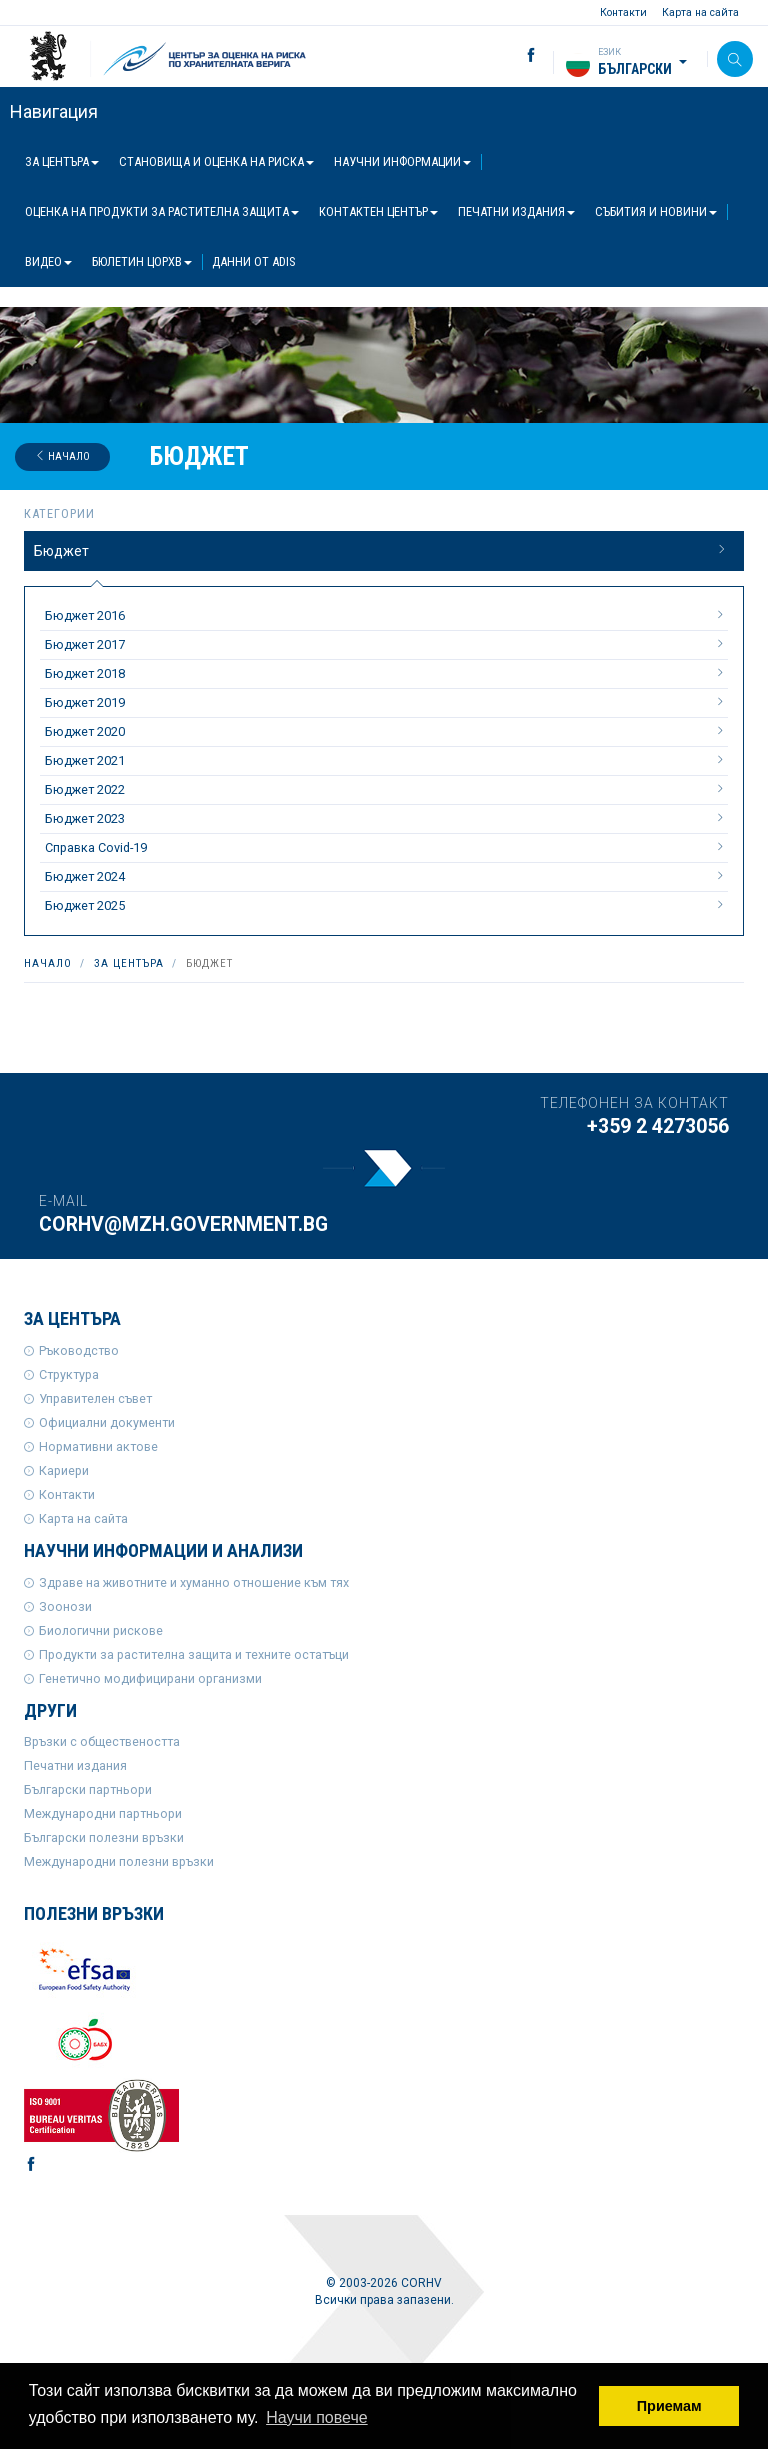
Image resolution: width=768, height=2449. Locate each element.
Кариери (64, 1470)
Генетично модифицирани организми (150, 1678)
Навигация (54, 111)
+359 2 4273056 (658, 1126)
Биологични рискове (101, 1630)
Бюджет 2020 (386, 731)
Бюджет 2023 (386, 818)
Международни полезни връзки (119, 1861)
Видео (48, 261)
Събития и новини (656, 211)
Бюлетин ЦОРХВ (142, 261)
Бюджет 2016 (386, 615)
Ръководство (79, 1350)
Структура (69, 1374)
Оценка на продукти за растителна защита (162, 211)
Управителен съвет (95, 1398)
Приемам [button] (669, 2406)
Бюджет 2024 (386, 876)
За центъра (62, 161)
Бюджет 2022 (386, 789)
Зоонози (65, 1606)
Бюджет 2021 (386, 760)
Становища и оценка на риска (216, 161)
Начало (62, 456)
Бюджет (381, 550)
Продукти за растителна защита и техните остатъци (194, 1654)
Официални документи (107, 1422)
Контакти (623, 12)
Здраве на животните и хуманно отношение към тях (194, 1582)
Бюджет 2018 (386, 673)
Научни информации (402, 161)
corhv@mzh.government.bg (183, 1224)
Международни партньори (103, 1813)
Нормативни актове (98, 1446)
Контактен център (378, 211)
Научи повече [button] (316, 2417)
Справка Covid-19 (386, 847)
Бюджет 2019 (386, 702)
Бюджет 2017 (386, 644)
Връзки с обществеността (102, 1741)
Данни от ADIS (253, 261)
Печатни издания (516, 211)
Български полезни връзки (104, 1837)
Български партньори (88, 1789)
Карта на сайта (700, 12)
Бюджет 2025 (386, 905)
